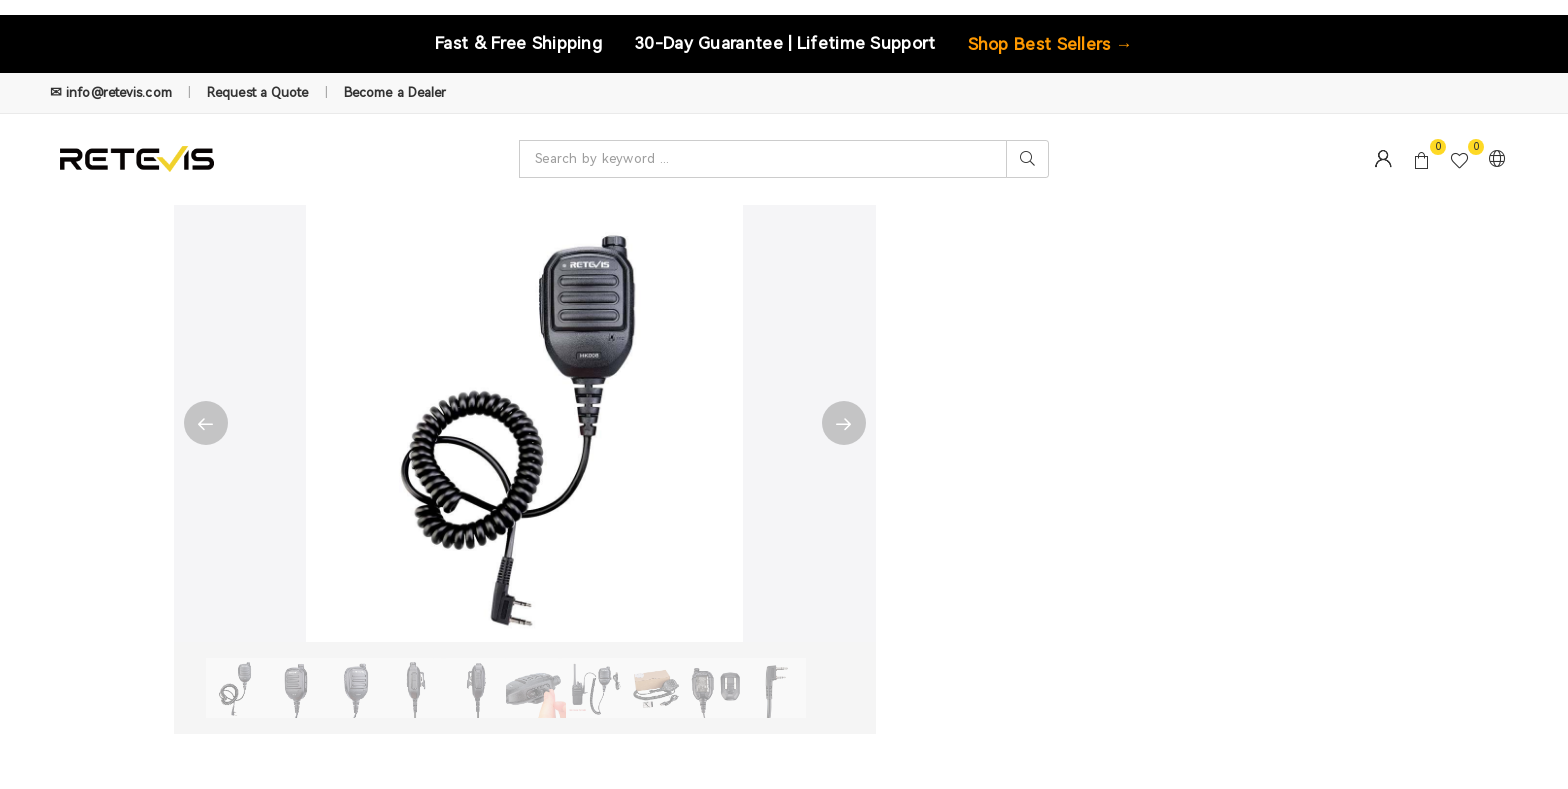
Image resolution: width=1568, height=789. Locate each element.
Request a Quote (258, 92)
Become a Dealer (395, 92)
